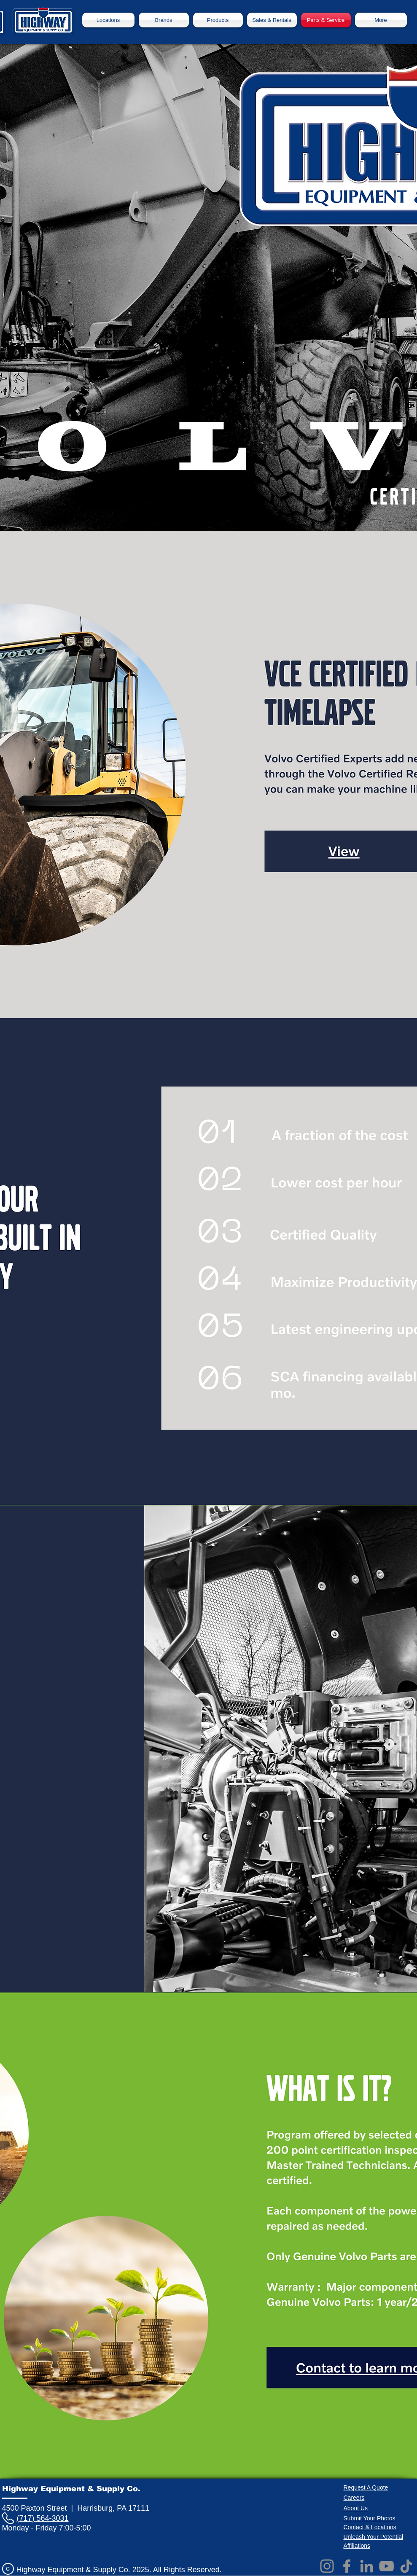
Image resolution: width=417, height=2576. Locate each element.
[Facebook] (347, 2566)
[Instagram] (327, 2566)
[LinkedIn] (367, 2566)
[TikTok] (406, 2566)
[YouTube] (386, 2566)
